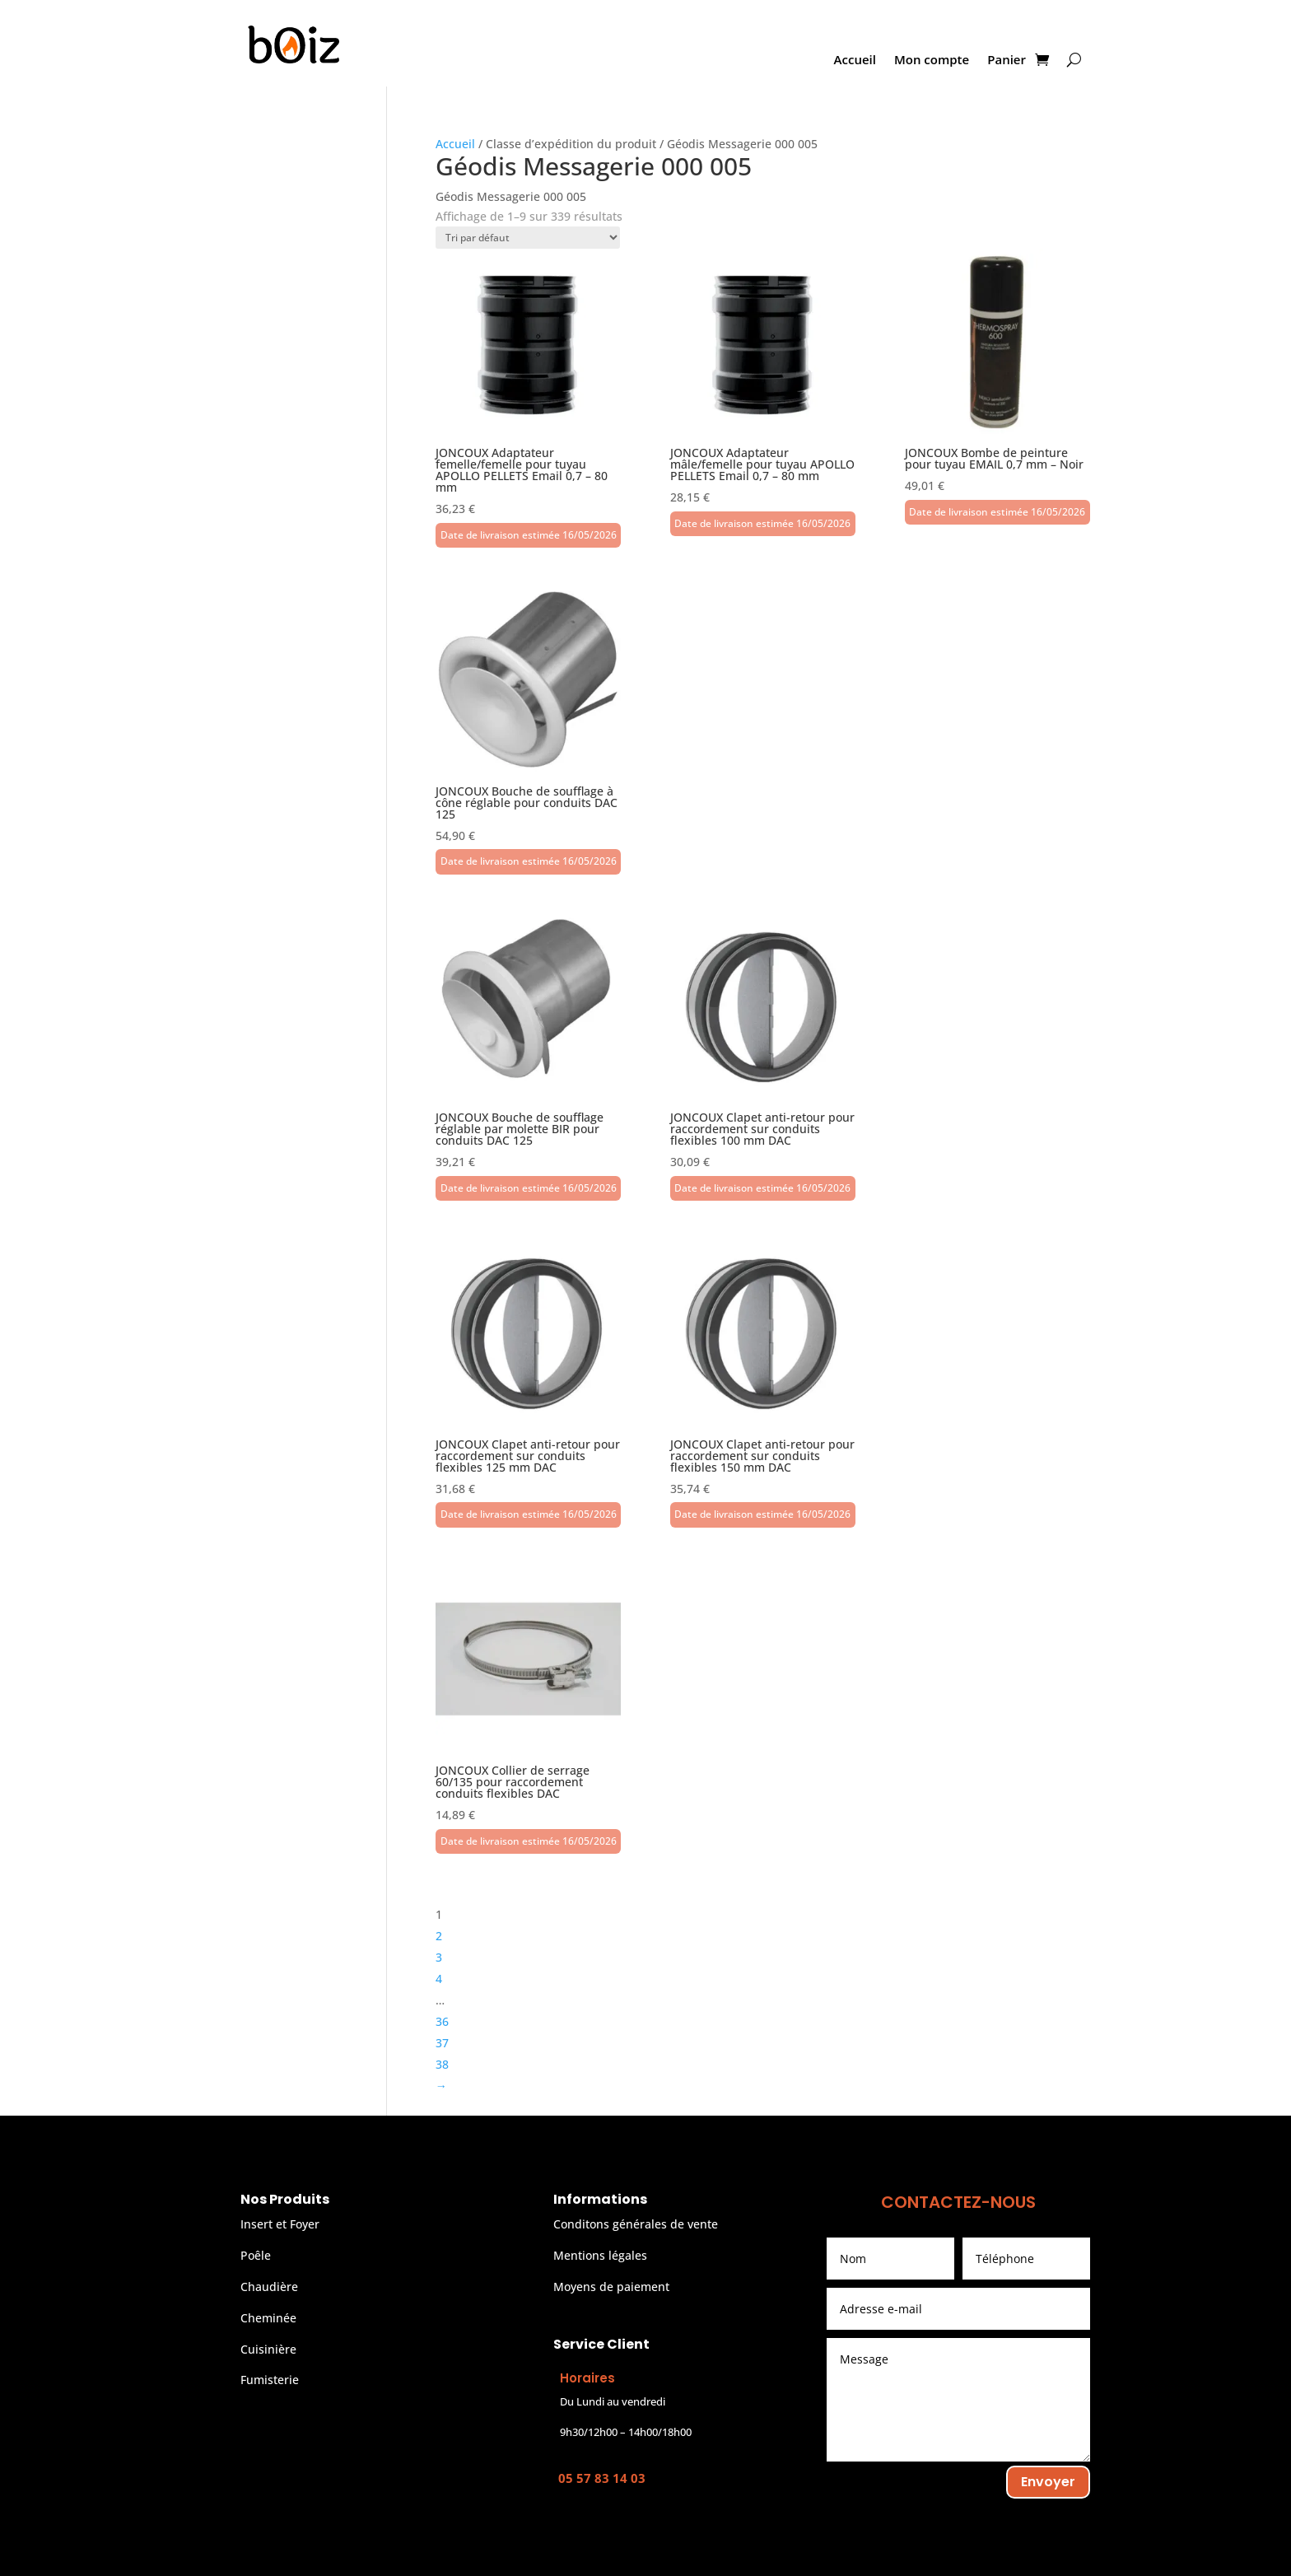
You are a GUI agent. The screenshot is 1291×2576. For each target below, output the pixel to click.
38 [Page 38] (442, 2064)
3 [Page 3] (439, 1957)
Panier (1006, 61)
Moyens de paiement (611, 2286)
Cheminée (268, 2318)
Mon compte (931, 61)
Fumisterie (269, 2379)
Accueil (855, 61)
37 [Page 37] (442, 2043)
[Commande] (528, 237)
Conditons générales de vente (635, 2224)
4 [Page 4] (439, 1978)
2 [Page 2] (439, 1936)
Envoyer (1048, 2481)
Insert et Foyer (279, 2224)
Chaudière (269, 2286)
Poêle (255, 2255)
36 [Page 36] (442, 2021)
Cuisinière (268, 2349)
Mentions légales (600, 2255)
